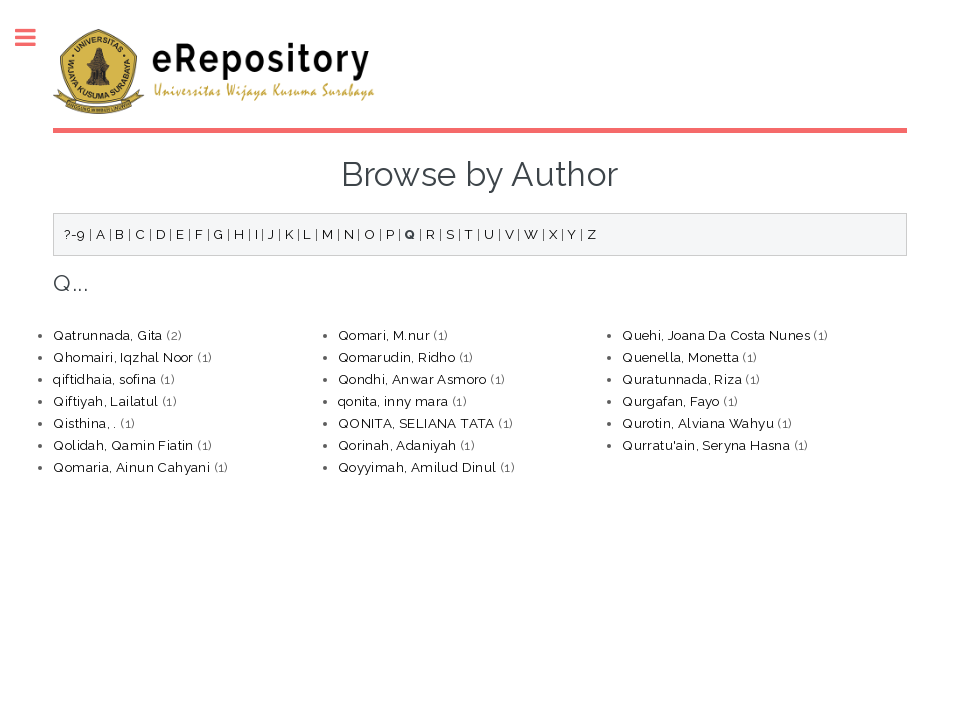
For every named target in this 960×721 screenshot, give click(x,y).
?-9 (74, 234)
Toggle (36, 37)
